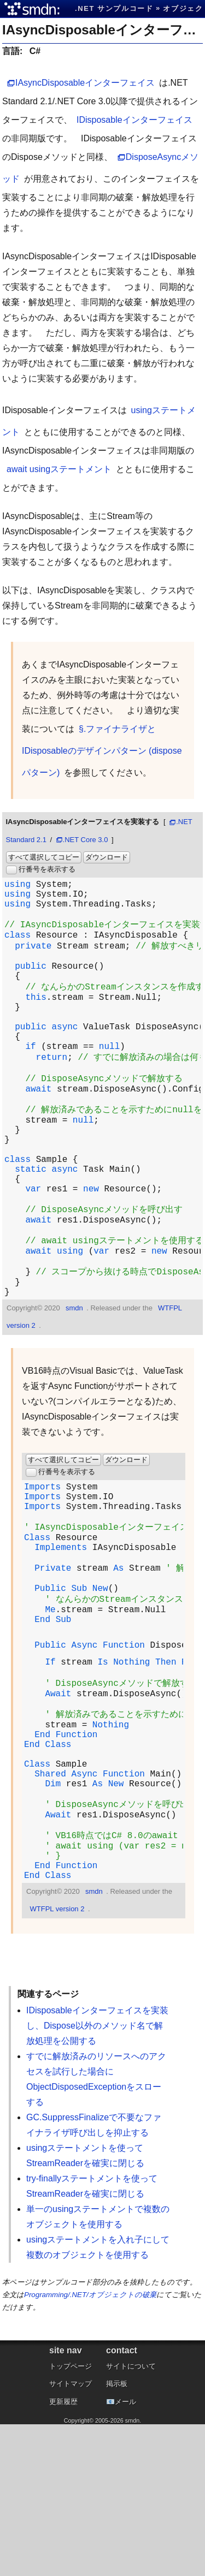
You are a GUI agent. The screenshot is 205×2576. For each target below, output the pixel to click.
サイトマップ (70, 2535)
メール (125, 2553)
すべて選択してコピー (43, 857)
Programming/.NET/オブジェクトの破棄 (90, 2446)
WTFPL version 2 (57, 2060)
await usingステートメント (59, 469)
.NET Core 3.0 (85, 840)
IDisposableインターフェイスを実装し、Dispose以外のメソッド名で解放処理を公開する (97, 2177)
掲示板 (116, 2535)
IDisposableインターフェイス (134, 119)
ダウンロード (106, 857)
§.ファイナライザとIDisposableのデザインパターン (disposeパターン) (102, 750)
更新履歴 (63, 2553)
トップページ (70, 2518)
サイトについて (131, 2518)
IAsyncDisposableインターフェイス (85, 82)
